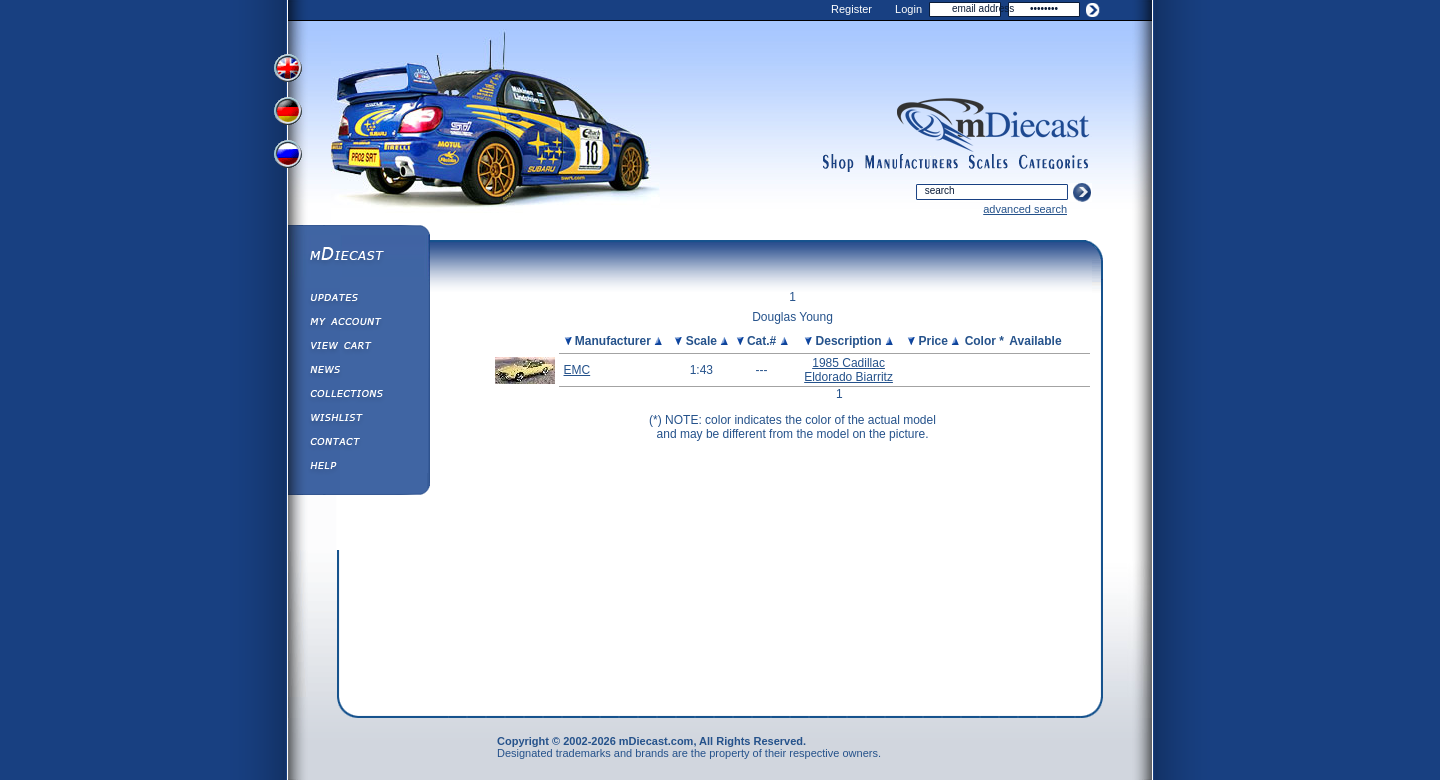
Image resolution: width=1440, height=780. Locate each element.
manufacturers (911, 163)
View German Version (290, 113)
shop (838, 163)
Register (851, 9)
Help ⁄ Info (358, 468)
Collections (358, 396)
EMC (577, 370)
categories (1054, 163)
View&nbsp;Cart (358, 348)
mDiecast (358, 256)
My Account (358, 324)
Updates (358, 300)
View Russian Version (290, 158)
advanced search (1025, 209)
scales (988, 163)
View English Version (290, 68)
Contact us (358, 444)
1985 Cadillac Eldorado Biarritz (848, 370)
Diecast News (358, 372)
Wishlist (358, 420)
